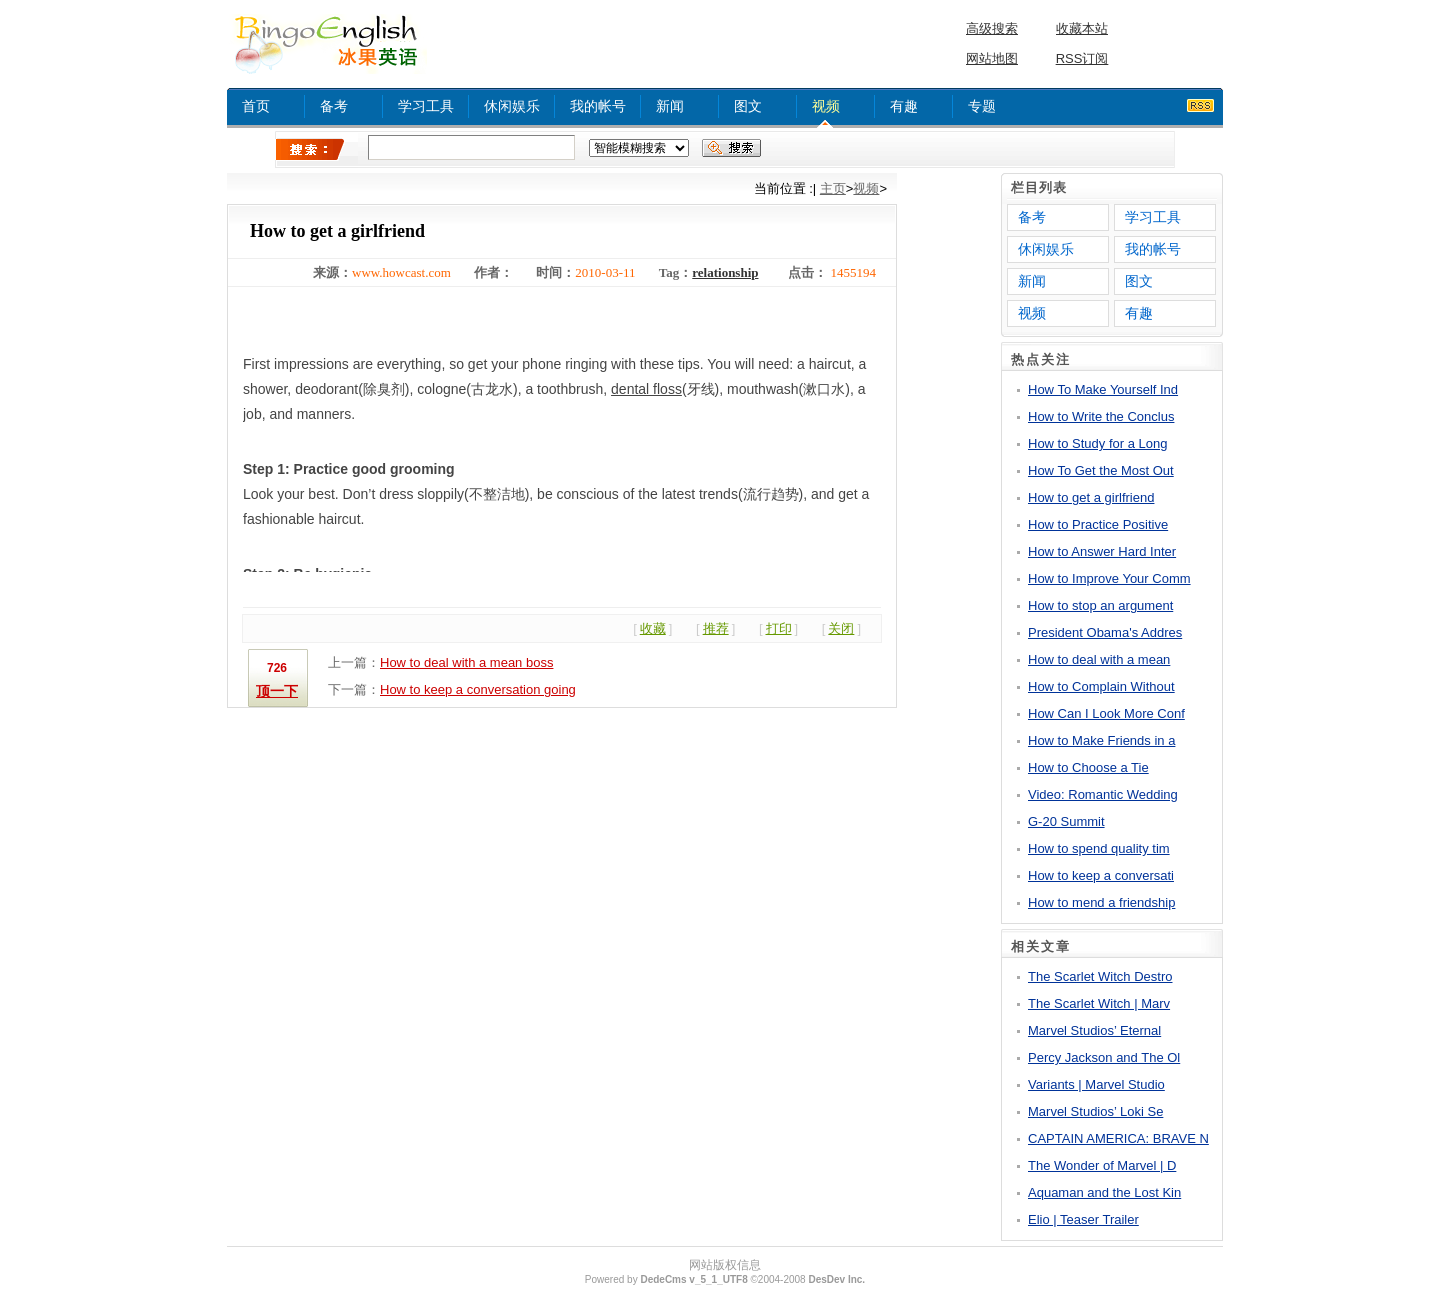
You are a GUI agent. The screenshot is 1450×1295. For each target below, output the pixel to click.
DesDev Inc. (836, 1279)
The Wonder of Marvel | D (1102, 1165)
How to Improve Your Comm (1109, 578)
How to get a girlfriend (1091, 497)
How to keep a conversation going (478, 689)
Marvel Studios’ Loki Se (1095, 1111)
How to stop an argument (1100, 605)
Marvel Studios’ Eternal (1094, 1030)
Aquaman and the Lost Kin (1104, 1192)
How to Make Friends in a (1101, 740)
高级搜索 (992, 28)
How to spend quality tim (1099, 848)
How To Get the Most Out (1101, 470)
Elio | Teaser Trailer (1083, 1219)
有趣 (904, 106)
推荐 (716, 628)
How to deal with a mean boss (466, 662)
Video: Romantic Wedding (1103, 794)
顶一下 (277, 691)
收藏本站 (1082, 28)
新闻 (670, 106)
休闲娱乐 (512, 106)
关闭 (841, 628)
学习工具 (426, 106)
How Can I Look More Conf (1106, 713)
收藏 (653, 628)
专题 (982, 106)
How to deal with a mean (1099, 659)
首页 (256, 106)
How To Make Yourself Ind (1103, 389)
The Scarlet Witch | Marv (1099, 1003)
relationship (725, 272)
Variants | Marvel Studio (1096, 1084)
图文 (748, 106)
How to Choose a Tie (1088, 767)
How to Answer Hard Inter (1102, 551)
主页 (833, 188)
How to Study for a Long (1097, 443)
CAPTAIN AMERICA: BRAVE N (1118, 1138)
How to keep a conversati (1101, 875)
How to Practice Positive (1098, 524)
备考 (334, 106)
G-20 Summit (1066, 821)
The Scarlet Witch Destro (1100, 976)
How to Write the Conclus (1101, 416)
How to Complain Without (1101, 686)
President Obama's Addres (1105, 632)
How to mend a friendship (1101, 902)
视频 (826, 106)
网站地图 (992, 58)
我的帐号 (598, 106)
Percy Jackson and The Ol (1104, 1057)
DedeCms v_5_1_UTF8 (693, 1279)
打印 (779, 628)
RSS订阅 (1082, 58)
